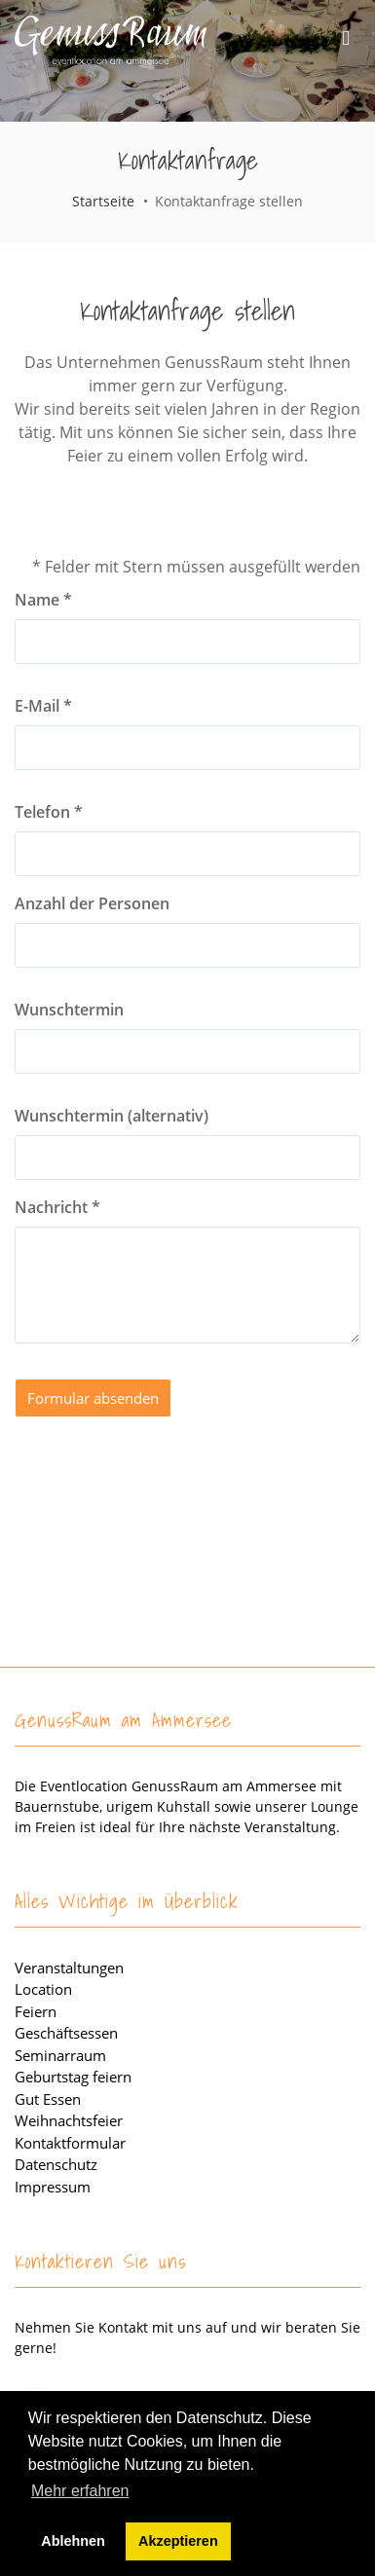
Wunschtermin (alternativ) (111, 1115)
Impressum (53, 2186)
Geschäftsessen (66, 2032)
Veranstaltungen (69, 1967)
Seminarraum (60, 2055)
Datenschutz (56, 2164)
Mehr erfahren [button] (80, 2491)
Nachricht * (57, 1207)
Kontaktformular (70, 2143)
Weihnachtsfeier (69, 2120)
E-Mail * (43, 706)
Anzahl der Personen (92, 903)
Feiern (35, 2011)
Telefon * (49, 812)
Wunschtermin (69, 1009)
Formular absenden (93, 1398)
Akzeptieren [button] (178, 2541)
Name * (43, 599)
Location (43, 1989)
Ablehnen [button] (73, 2541)
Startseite (103, 201)
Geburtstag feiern (73, 2076)
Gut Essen (48, 2099)
